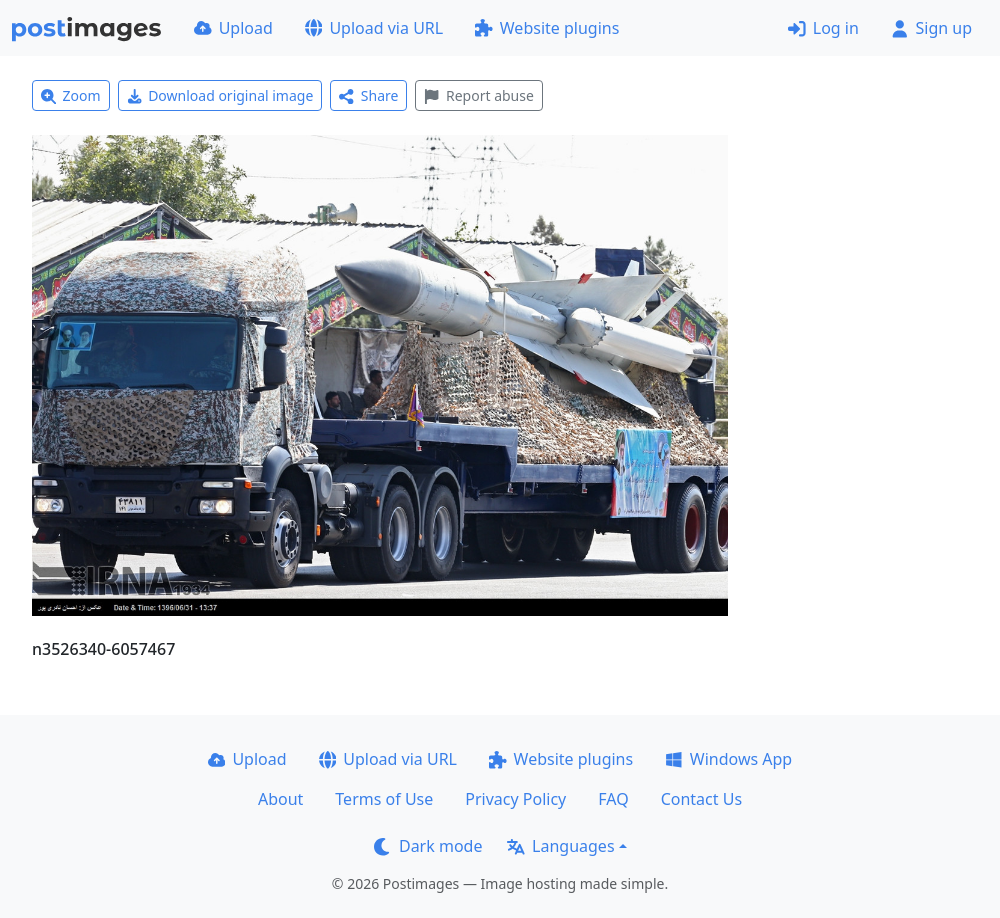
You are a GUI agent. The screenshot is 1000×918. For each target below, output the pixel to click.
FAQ (613, 799)
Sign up (931, 28)
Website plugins (547, 28)
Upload (233, 28)
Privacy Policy (515, 799)
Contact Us (701, 799)
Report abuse (478, 95)
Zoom (71, 95)
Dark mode (428, 846)
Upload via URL (374, 28)
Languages (560, 846)
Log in (823, 28)
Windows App (728, 759)
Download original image (220, 95)
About (280, 799)
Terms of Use (384, 799)
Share (368, 95)
